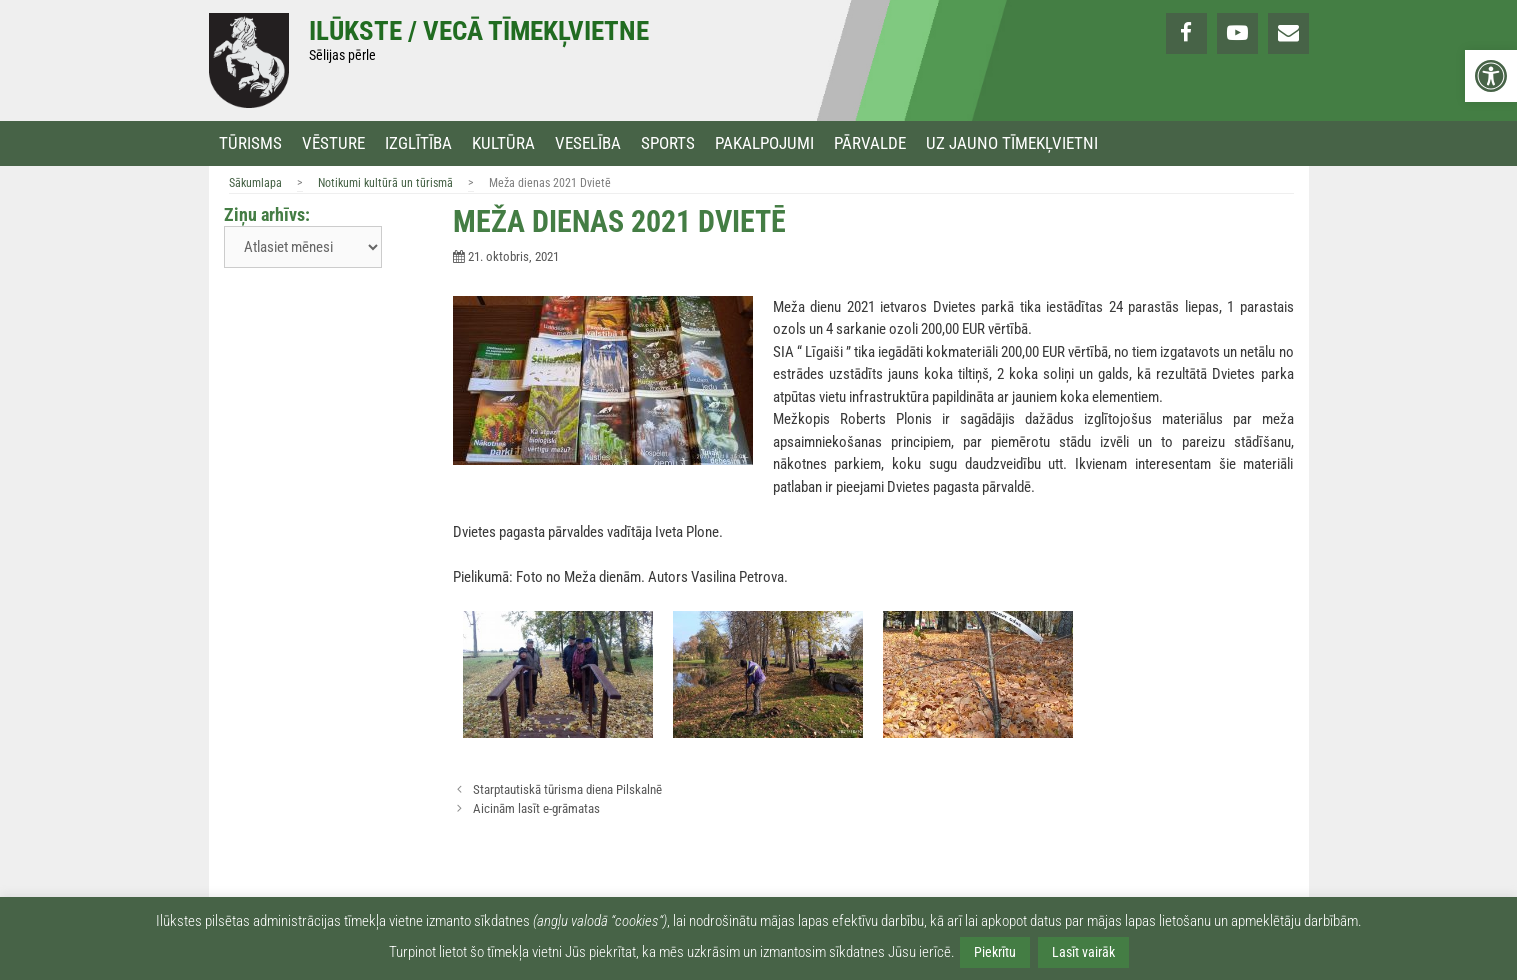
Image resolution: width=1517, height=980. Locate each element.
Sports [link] (668, 143)
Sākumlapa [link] (255, 183)
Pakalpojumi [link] (764, 143)
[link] (1491, 76)
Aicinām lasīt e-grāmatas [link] (536, 808)
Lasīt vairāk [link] (1083, 952)
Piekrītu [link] (995, 952)
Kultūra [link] (503, 143)
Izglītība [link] (418, 143)
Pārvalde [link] (870, 143)
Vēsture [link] (333, 143)
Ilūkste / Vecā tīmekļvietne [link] (479, 31)
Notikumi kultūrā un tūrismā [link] (385, 183)
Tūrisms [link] (250, 143)
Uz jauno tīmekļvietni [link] (1012, 143)
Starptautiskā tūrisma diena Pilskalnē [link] (567, 789)
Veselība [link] (588, 143)
